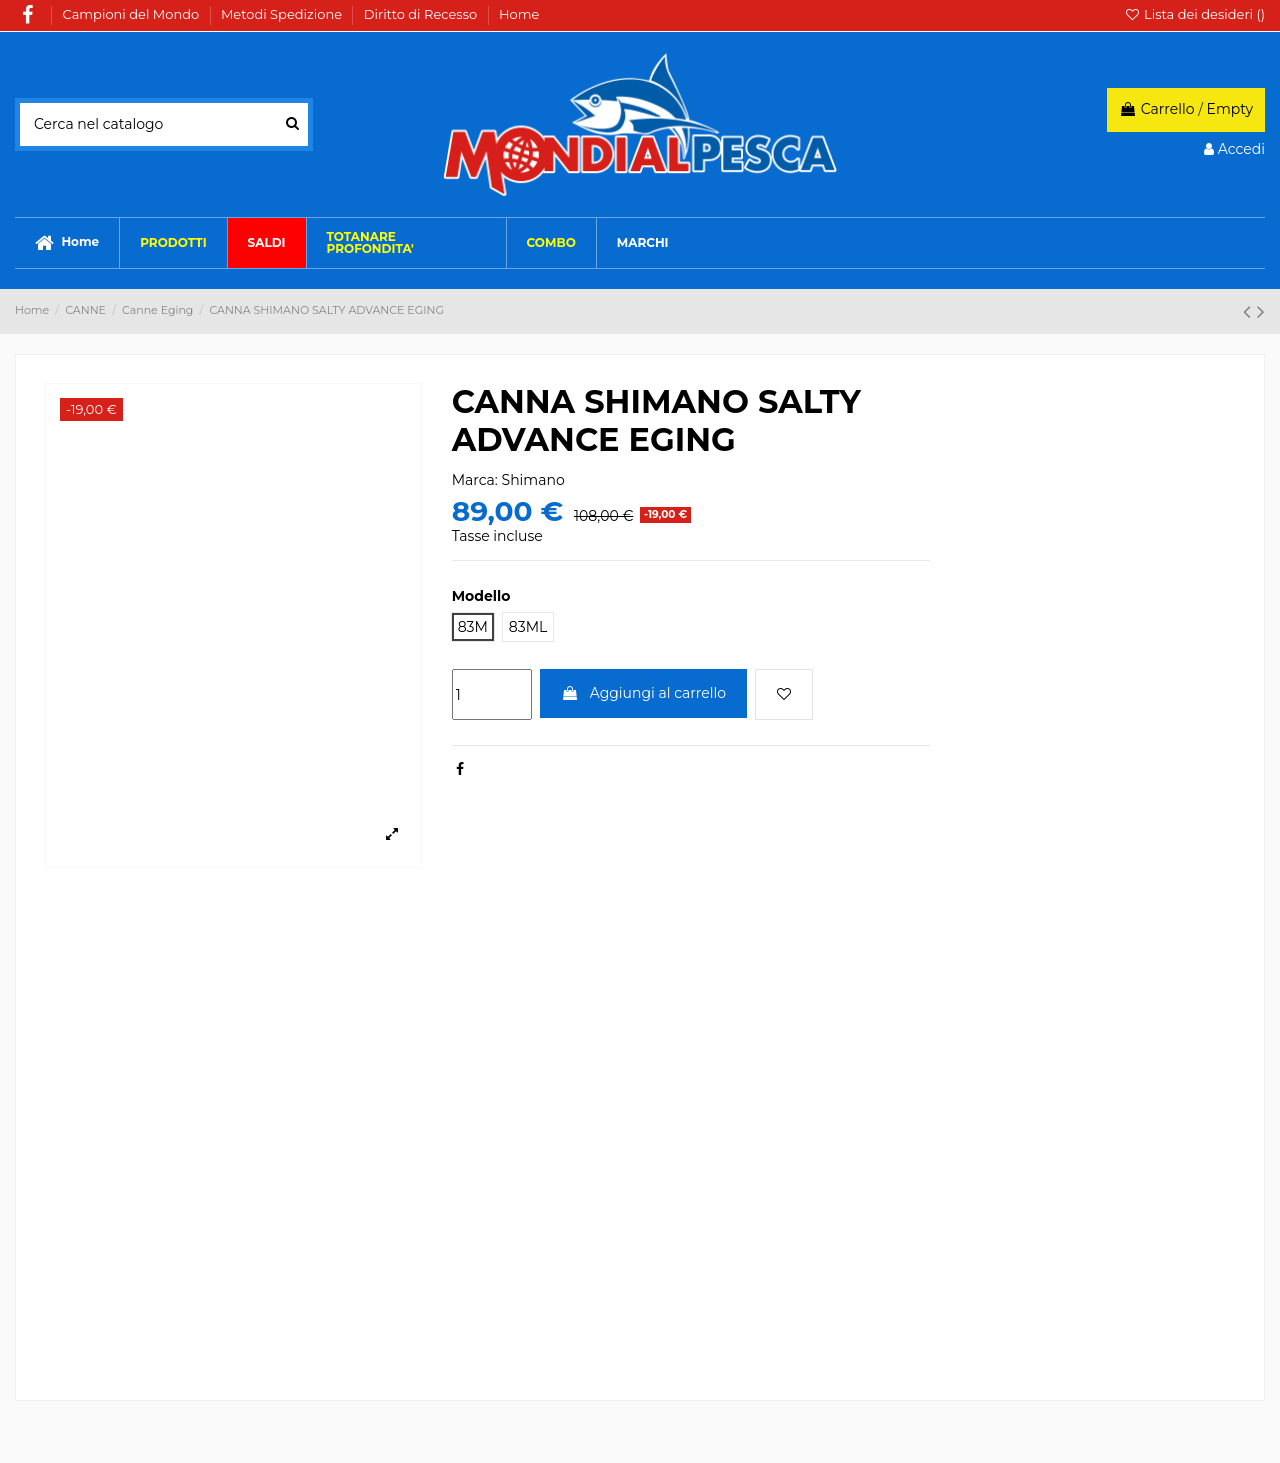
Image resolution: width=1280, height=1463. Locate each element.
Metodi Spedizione (283, 14)
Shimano (533, 480)
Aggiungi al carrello (643, 693)
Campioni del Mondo (133, 14)
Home (519, 14)
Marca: (475, 480)
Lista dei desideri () (1194, 14)
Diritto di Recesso (422, 14)
